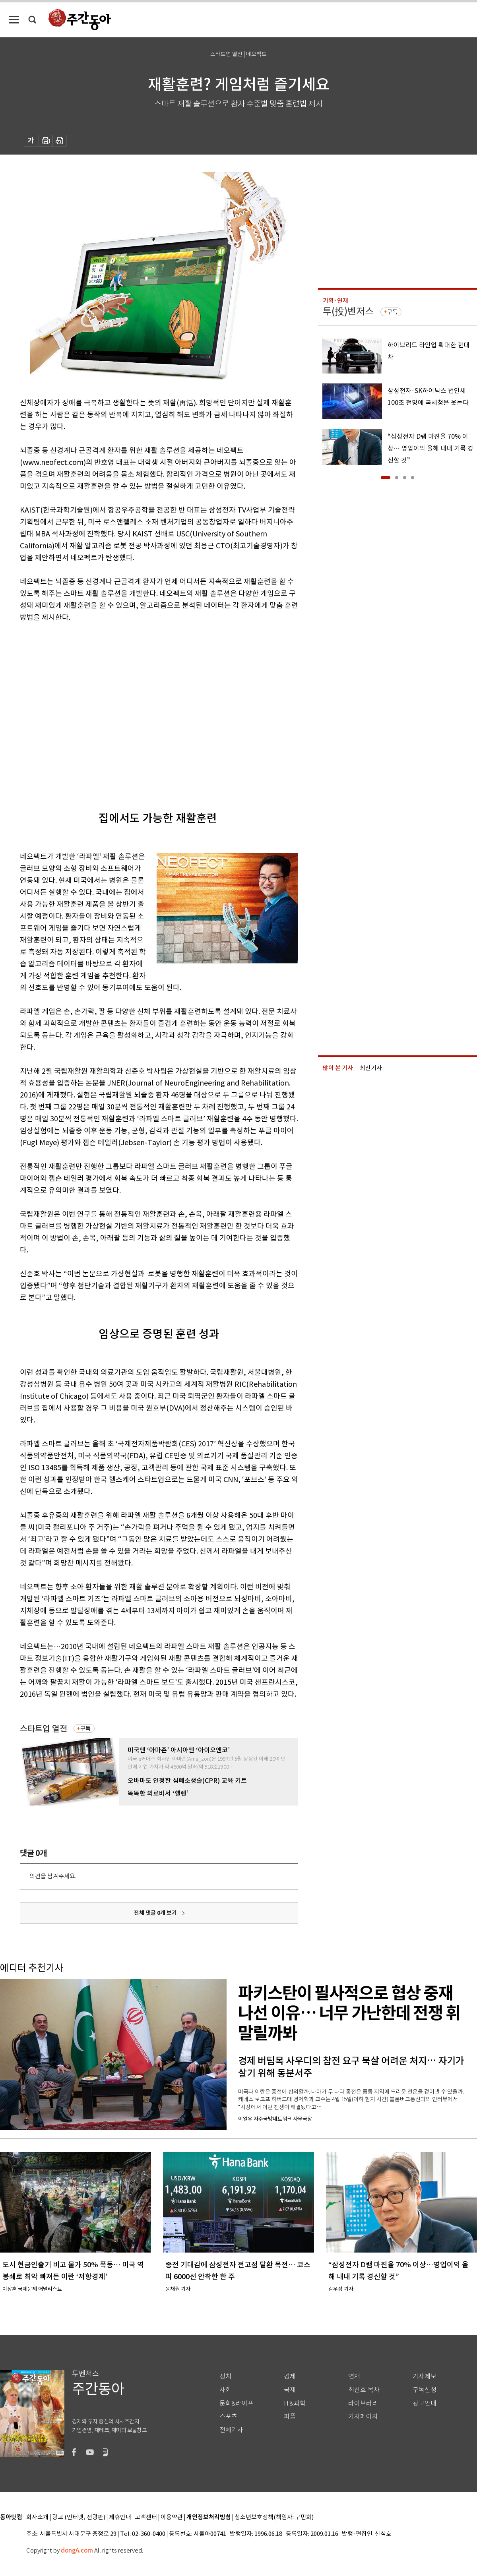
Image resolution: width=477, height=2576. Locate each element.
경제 (290, 2376)
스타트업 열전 (43, 1728)
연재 (354, 2376)
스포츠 (228, 2416)
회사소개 (37, 2517)
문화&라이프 (236, 2403)
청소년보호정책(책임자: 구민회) (274, 2517)
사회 (225, 2390)
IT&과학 (295, 2403)
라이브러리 (363, 2403)
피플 (290, 2416)
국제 (290, 2390)
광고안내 (424, 2403)
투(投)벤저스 (348, 311)
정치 (225, 2376)
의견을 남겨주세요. (52, 1876)
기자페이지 (363, 2416)
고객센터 (146, 2517)
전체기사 (231, 2430)
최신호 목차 (364, 2390)
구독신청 (424, 2390)
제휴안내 (120, 2517)
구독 (85, 1728)
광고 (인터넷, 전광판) (78, 2517)
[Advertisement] (74, 709)
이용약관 (172, 2517)
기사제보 (424, 2376)
